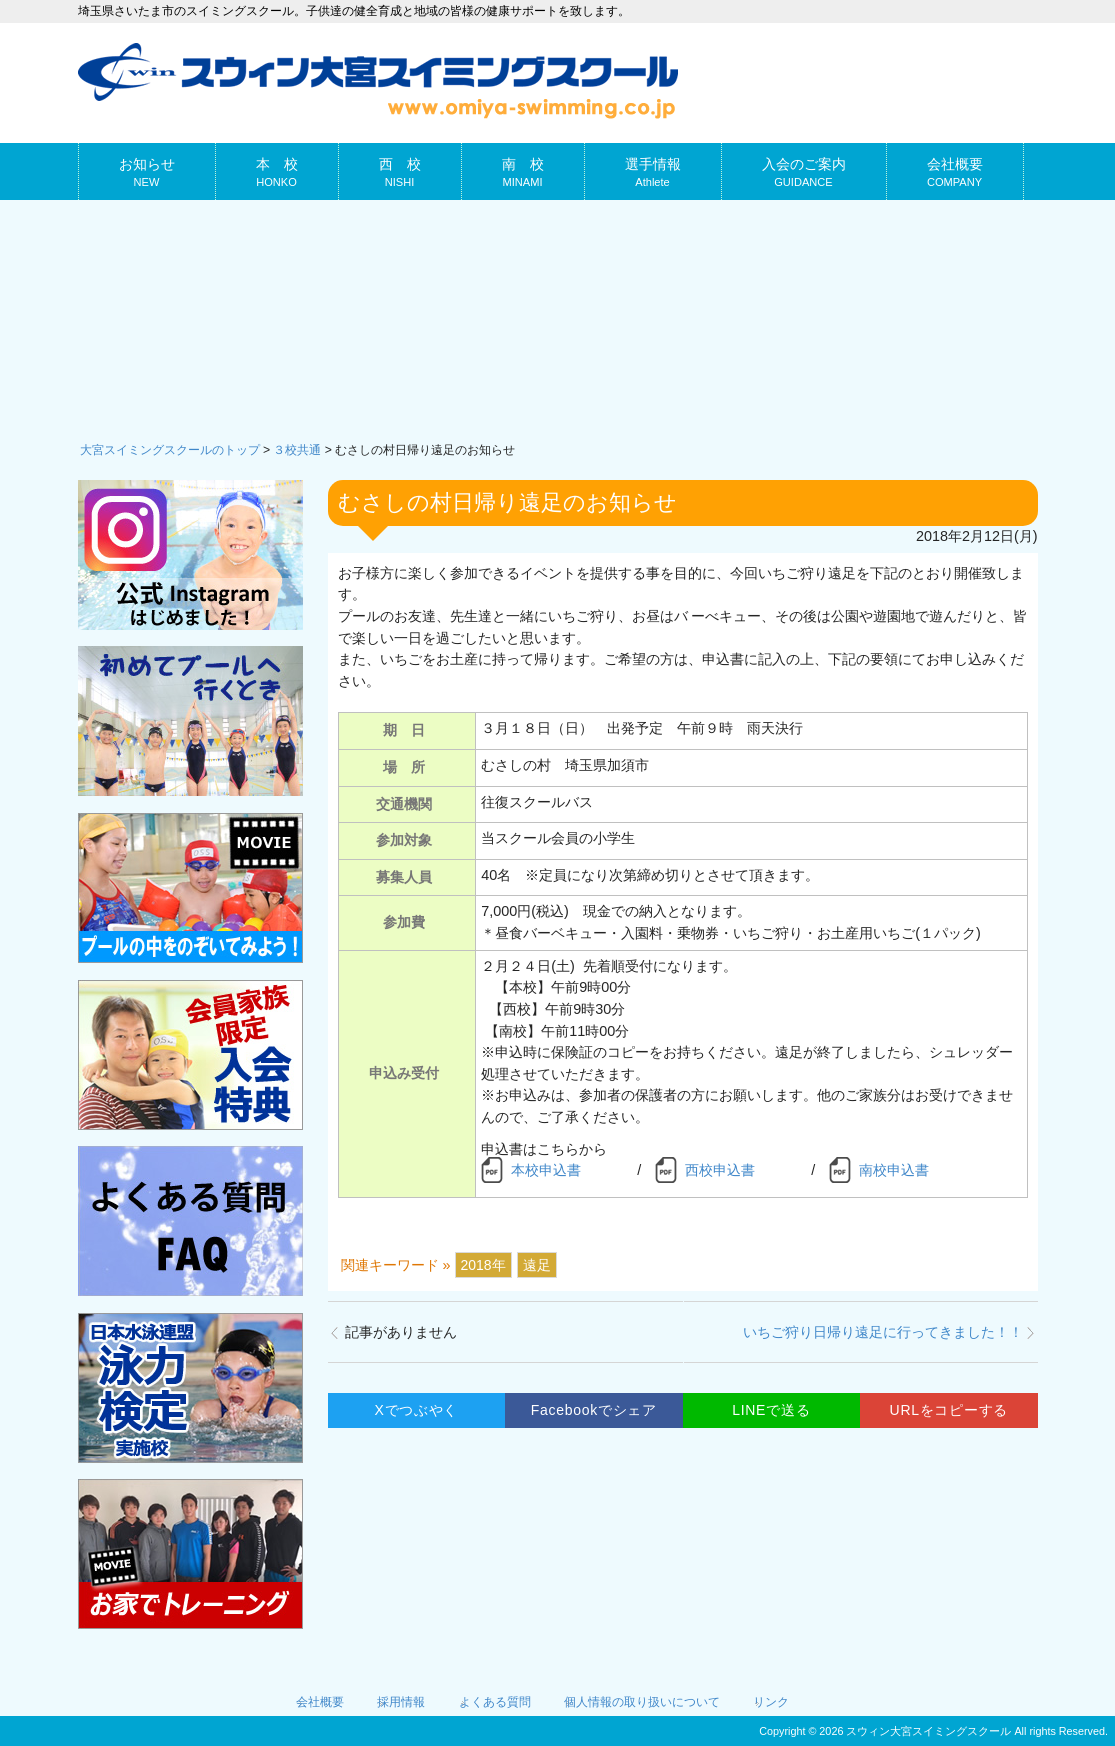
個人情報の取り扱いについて (642, 1702)
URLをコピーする (949, 1410)
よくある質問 (495, 1702)
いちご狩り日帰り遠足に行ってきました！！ (883, 1332)
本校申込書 (546, 1170)
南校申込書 (894, 1170)
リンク (771, 1702)
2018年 (483, 1265)
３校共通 (297, 450)
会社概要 (320, 1702)
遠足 (537, 1265)
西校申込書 (720, 1170)
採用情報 (401, 1702)
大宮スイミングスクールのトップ (170, 450)
